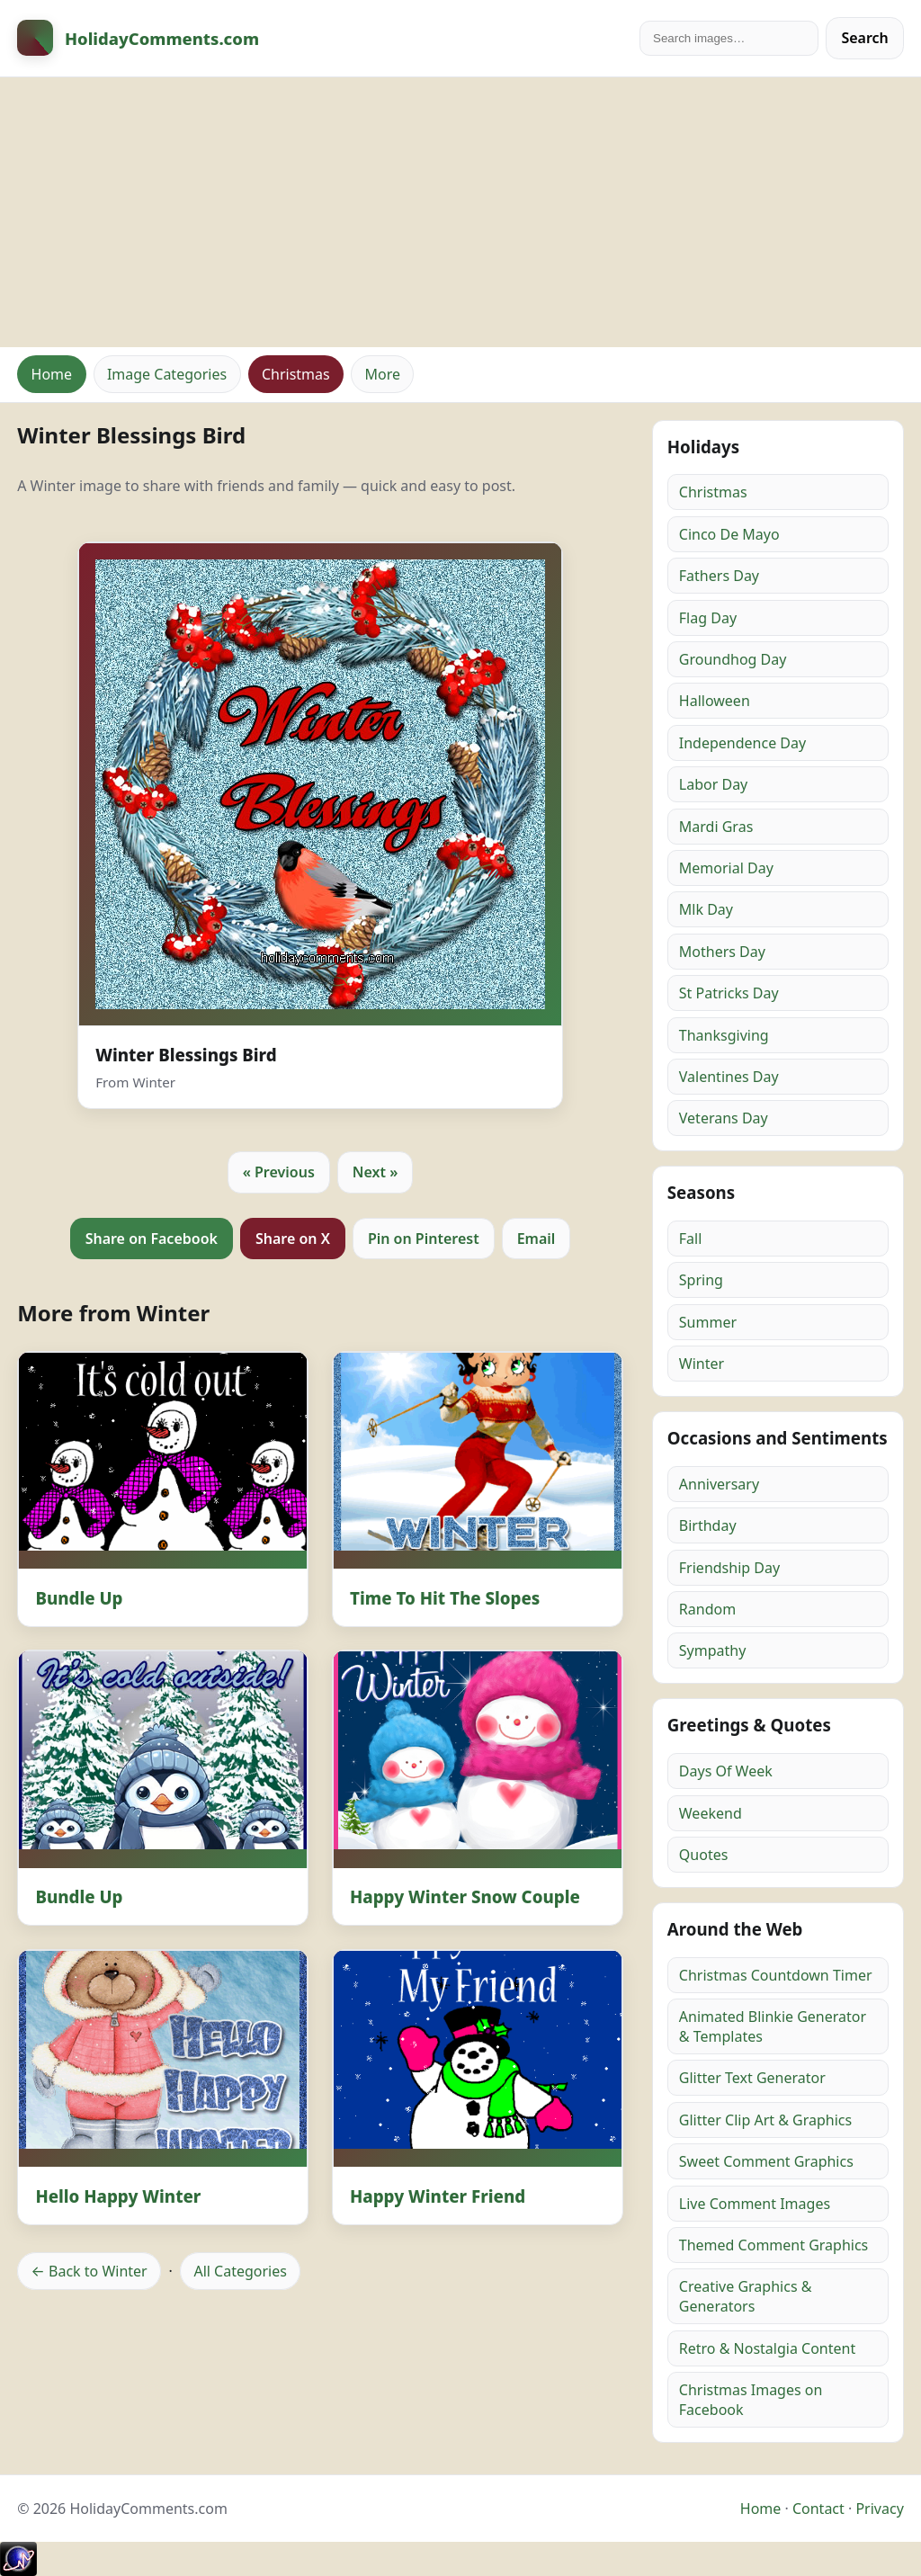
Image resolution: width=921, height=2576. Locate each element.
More (382, 374)
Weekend (710, 1813)
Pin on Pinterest (423, 1238)
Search (864, 38)
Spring (701, 1280)
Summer (708, 1322)
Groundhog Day (733, 659)
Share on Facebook (151, 1238)
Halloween (714, 701)
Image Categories (167, 374)
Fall (690, 1238)
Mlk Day (706, 909)
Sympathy (713, 1650)
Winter (701, 1363)
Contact (818, 2508)
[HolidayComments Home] (138, 38)
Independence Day (742, 743)
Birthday (708, 1525)
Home (52, 374)
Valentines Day (729, 1077)
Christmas (296, 374)
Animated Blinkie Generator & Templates (772, 2026)
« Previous (279, 1172)
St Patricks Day (729, 993)
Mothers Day (722, 952)
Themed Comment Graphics (773, 2245)
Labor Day (713, 784)
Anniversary (719, 1484)
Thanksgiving (724, 1035)
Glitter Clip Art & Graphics (765, 2120)
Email (536, 1238)
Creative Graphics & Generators (745, 2296)
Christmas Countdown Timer (775, 1975)
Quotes (704, 1855)
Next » (375, 1172)
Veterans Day (723, 1118)
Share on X (292, 1238)
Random (707, 1609)
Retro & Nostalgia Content (767, 2348)
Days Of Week (726, 1771)
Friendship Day (729, 1568)
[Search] (729, 38)
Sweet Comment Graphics (766, 2161)
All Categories (239, 2271)
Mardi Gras (716, 826)
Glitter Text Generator (752, 2078)
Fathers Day (719, 576)
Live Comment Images (754, 2204)
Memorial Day (726, 868)
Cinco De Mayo (729, 534)
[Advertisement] (460, 212)
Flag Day (708, 618)
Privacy (879, 2508)
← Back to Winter (89, 2271)
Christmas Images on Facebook (751, 2399)
